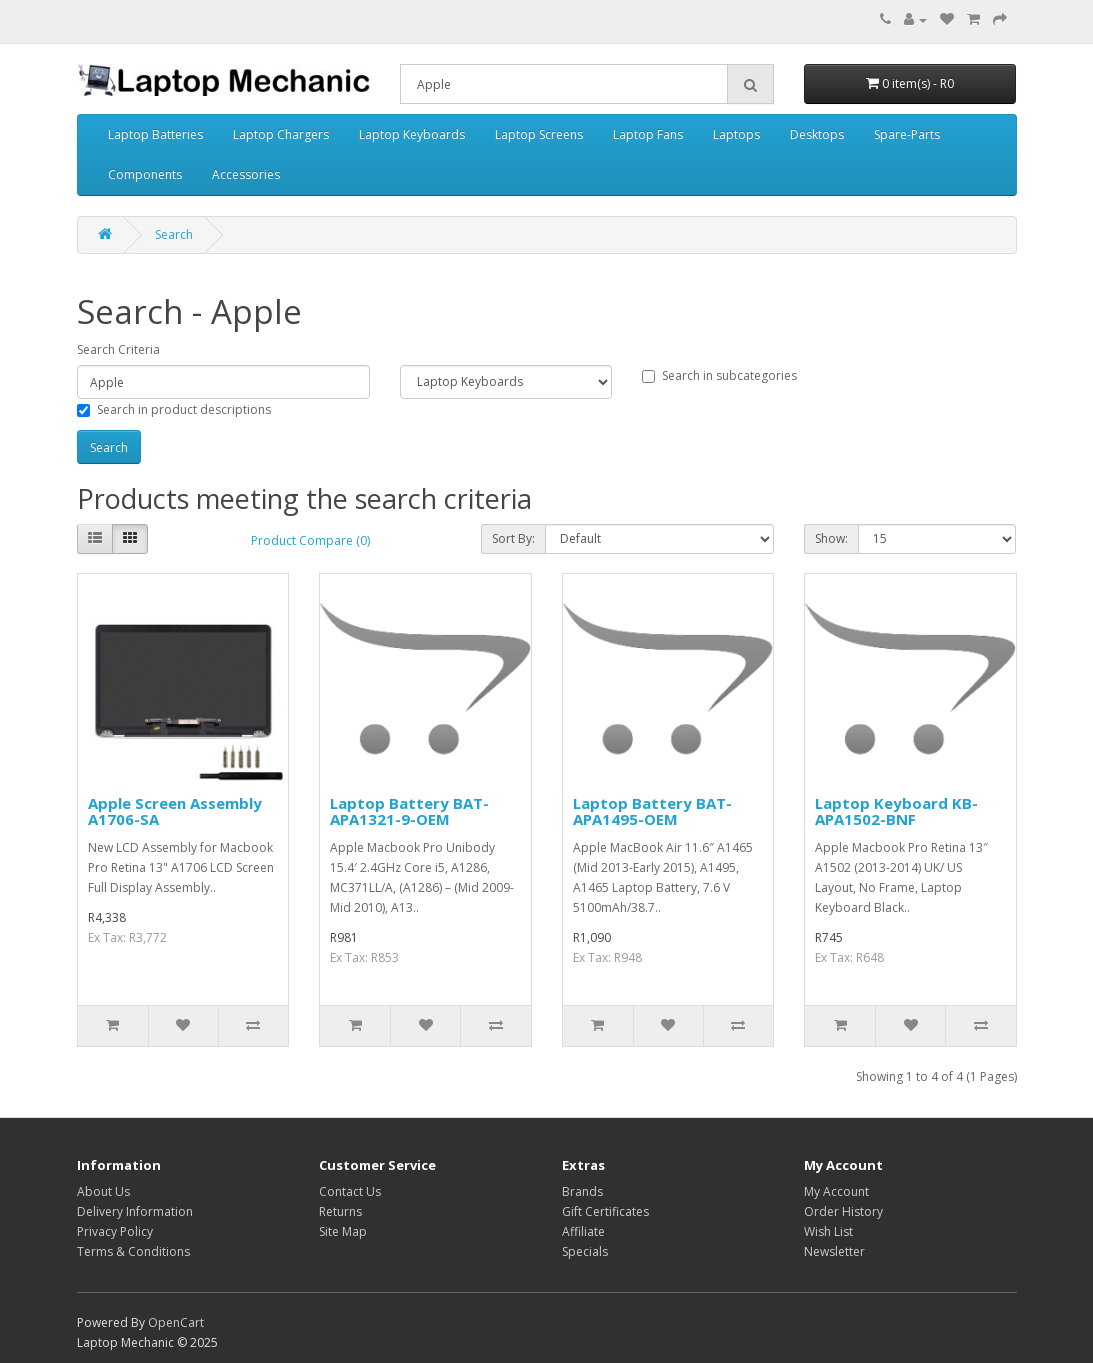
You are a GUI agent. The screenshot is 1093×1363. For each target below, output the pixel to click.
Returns (340, 1211)
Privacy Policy (115, 1231)
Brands (582, 1191)
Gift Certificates (605, 1211)
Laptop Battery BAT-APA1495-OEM (652, 811)
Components (145, 174)
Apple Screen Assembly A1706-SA (175, 811)
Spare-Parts (907, 134)
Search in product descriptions (174, 409)
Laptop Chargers (281, 134)
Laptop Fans (648, 134)
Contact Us (350, 1191)
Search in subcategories (719, 375)
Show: (831, 538)
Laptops (736, 134)
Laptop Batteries (155, 134)
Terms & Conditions (133, 1251)
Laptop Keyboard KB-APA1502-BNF (896, 811)
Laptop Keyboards (412, 134)
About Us (103, 1191)
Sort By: (513, 538)
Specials (585, 1251)
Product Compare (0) (310, 540)
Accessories (246, 174)
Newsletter (834, 1251)
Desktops (817, 134)
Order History (843, 1211)
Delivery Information (135, 1211)
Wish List (828, 1231)
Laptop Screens (539, 134)
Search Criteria (118, 349)
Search (174, 234)
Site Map (343, 1231)
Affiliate (583, 1231)
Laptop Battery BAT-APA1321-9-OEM (409, 811)
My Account (836, 1191)
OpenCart (176, 1322)
